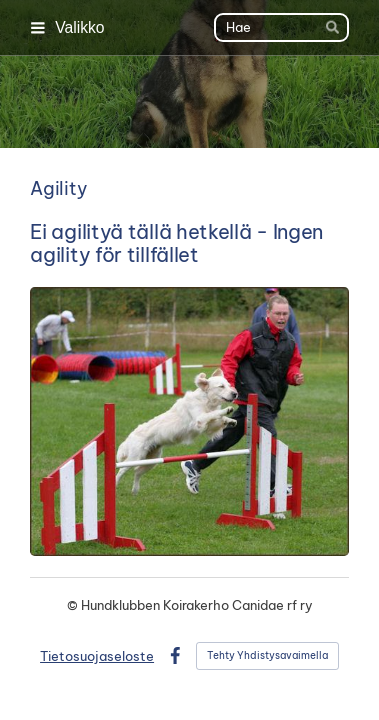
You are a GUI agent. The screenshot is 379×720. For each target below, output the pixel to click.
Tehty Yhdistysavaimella (267, 655)
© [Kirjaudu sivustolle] (74, 605)
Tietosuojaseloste (97, 656)
